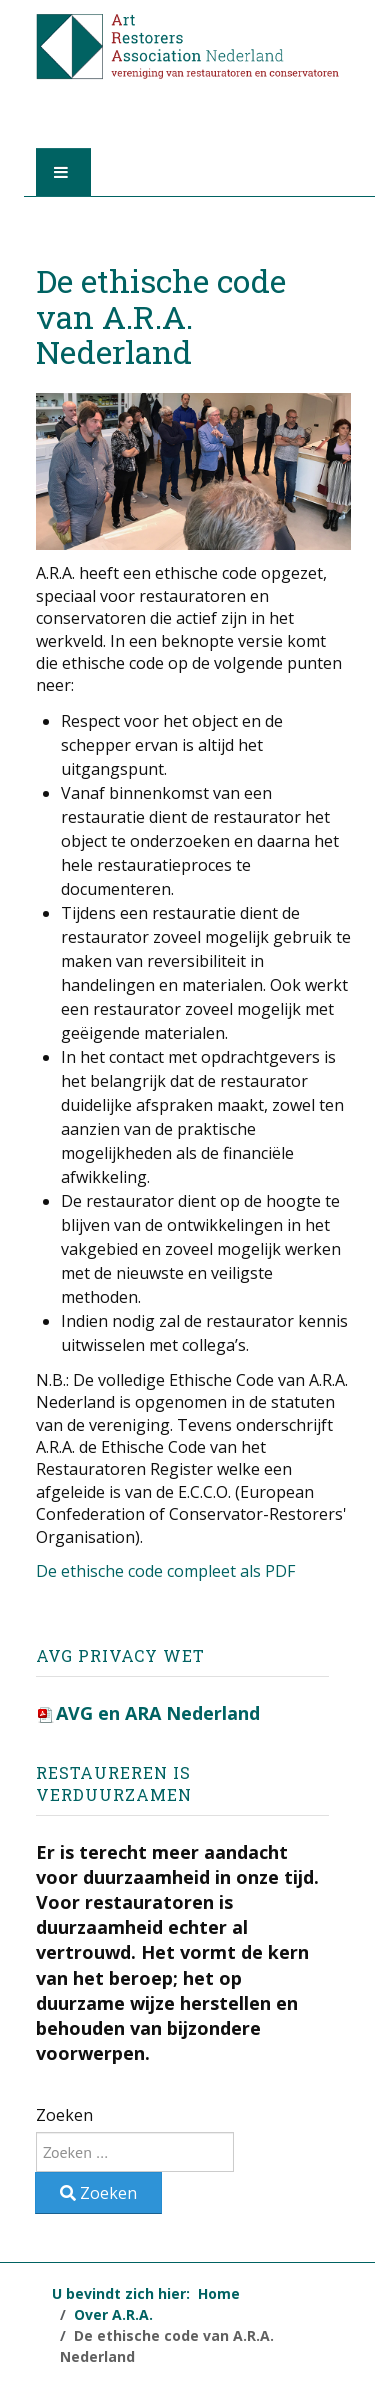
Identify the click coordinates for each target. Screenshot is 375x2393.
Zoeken (64, 2115)
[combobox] (135, 2152)
